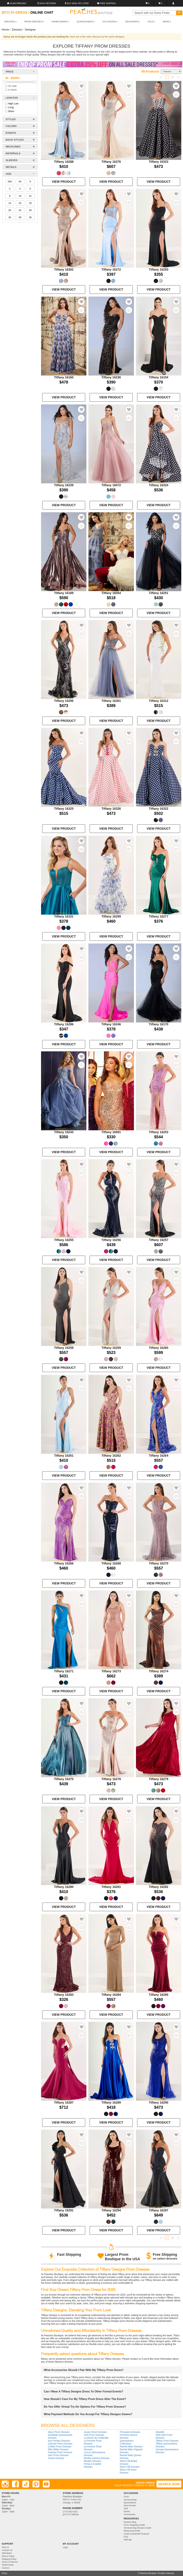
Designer (30, 29)
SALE (151, 21)
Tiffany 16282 (158, 1887)
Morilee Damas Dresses (96, 2458)
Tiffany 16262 (111, 1455)
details (11, 166)
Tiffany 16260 (158, 1348)
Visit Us (5, 2547)
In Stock (12, 89)
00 (20, 181)
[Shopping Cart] (160, 3)
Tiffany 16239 (64, 485)
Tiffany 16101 (64, 916)
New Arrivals (130, 2505)
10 (20, 195)
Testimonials (8, 2565)
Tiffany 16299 (111, 916)
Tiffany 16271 (64, 1671)
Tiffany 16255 (64, 1240)
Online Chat (41, 12)
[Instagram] (5, 2484)
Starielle (160, 2432)
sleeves (11, 160)
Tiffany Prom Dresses (167, 2440)
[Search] (179, 12)
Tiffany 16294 (111, 2210)
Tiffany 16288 (64, 161)
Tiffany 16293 (158, 269)
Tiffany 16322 (158, 808)
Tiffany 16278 (111, 1779)
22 (20, 210)
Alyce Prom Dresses (59, 2432)
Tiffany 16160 (64, 377)
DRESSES (10, 21)
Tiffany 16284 (111, 1994)
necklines (13, 146)
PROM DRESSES (34, 21)
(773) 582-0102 (70, 2511)
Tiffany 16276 (111, 161)
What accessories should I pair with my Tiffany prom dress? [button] (83, 2370)
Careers (5, 2568)
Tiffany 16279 (158, 1779)
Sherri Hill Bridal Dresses (128, 2462)
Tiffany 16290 (158, 2102)
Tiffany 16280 (64, 1887)
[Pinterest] (35, 2484)
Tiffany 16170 (158, 1024)
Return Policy (8, 2556)
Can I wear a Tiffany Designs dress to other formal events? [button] (83, 2391)
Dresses (17, 29)
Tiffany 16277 (158, 916)
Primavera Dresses (130, 2432)
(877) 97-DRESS (71, 2514)
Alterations (7, 2553)
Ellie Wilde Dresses (58, 2449)
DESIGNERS (132, 21)
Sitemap (128, 2539)
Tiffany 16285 (158, 1994)
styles (11, 119)
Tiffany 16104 (158, 377)
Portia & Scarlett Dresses (92, 2465)
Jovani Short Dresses (95, 2432)
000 (10, 181)
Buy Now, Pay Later (76, 3)
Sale (126, 2508)
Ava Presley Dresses (59, 2440)
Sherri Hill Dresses (130, 2466)
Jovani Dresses (56, 2458)
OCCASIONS (109, 21)
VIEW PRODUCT (64, 181)
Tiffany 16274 (158, 1671)
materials (13, 153)
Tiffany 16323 (158, 161)
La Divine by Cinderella (96, 2437)
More (167, 21)
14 (9, 203)
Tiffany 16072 (111, 485)
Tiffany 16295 (64, 701)
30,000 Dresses (16, 3)
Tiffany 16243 (64, 1132)
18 (30, 203)
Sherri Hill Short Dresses (128, 2471)
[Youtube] (46, 2484)
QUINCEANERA (86, 21)
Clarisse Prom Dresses (60, 2443)
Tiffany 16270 (158, 1563)
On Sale (12, 86)
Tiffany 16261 (64, 1455)
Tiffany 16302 (64, 269)
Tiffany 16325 (64, 808)
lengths (12, 97)
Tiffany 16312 (158, 701)
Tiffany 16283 (64, 1994)
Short (11, 111)
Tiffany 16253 (158, 1132)
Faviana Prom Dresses (60, 2452)
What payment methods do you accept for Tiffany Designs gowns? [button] (88, 2414)
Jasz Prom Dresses (58, 2455)
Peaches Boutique (148, 2573)
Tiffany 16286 (64, 1024)
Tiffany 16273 (111, 1671)
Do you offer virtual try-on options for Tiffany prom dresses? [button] (85, 2406)
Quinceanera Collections (126, 2442)
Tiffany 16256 (111, 1240)
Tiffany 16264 (158, 1455)
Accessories (129, 2514)
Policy (4, 2573)
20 (9, 210)
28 (20, 217)
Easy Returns (46, 3)
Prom (126, 2496)
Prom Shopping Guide (134, 2525)
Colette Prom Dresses (59, 2446)
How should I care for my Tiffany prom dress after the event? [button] (85, 2399)
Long (11, 107)
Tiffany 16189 (64, 593)
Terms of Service (10, 2562)
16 (20, 203)
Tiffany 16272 (111, 269)
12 (30, 195)
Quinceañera (130, 2502)
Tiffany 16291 (64, 2210)
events (11, 132)
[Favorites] (147, 3)
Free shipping (106, 3)
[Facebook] (15, 2484)
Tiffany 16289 (111, 2102)
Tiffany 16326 (111, 808)
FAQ (126, 2537)
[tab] (111, 2370)
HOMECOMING (60, 21)
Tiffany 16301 (111, 701)
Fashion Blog (130, 2522)
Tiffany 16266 (64, 1563)
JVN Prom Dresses (94, 2435)
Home (5, 29)
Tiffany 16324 (158, 485)
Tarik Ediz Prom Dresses (164, 2436)
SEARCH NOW (169, 2484)
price (10, 71)
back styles (15, 139)
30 (30, 217)
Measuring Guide (132, 2531)
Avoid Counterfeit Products (136, 2534)
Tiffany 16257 (158, 1240)
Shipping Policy (9, 2559)
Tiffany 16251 (158, 593)
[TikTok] (25, 2484)
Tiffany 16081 (111, 1132)
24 (30, 210)
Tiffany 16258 (64, 1348)
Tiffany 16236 (111, 377)
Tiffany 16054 (111, 593)
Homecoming (130, 2500)
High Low (13, 103)
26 (9, 217)
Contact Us (7, 2550)
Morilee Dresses (92, 2461)
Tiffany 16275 (64, 1779)
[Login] (173, 3)
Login (65, 2547)
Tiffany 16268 (111, 1563)
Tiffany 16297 (158, 2210)
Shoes (127, 2511)
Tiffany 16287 (64, 2102)
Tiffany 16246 (111, 1024)
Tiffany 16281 (111, 1887)
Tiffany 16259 (111, 1348)
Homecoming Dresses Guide (137, 2528)
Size (8, 173)
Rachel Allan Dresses (131, 2446)
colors (11, 126)
